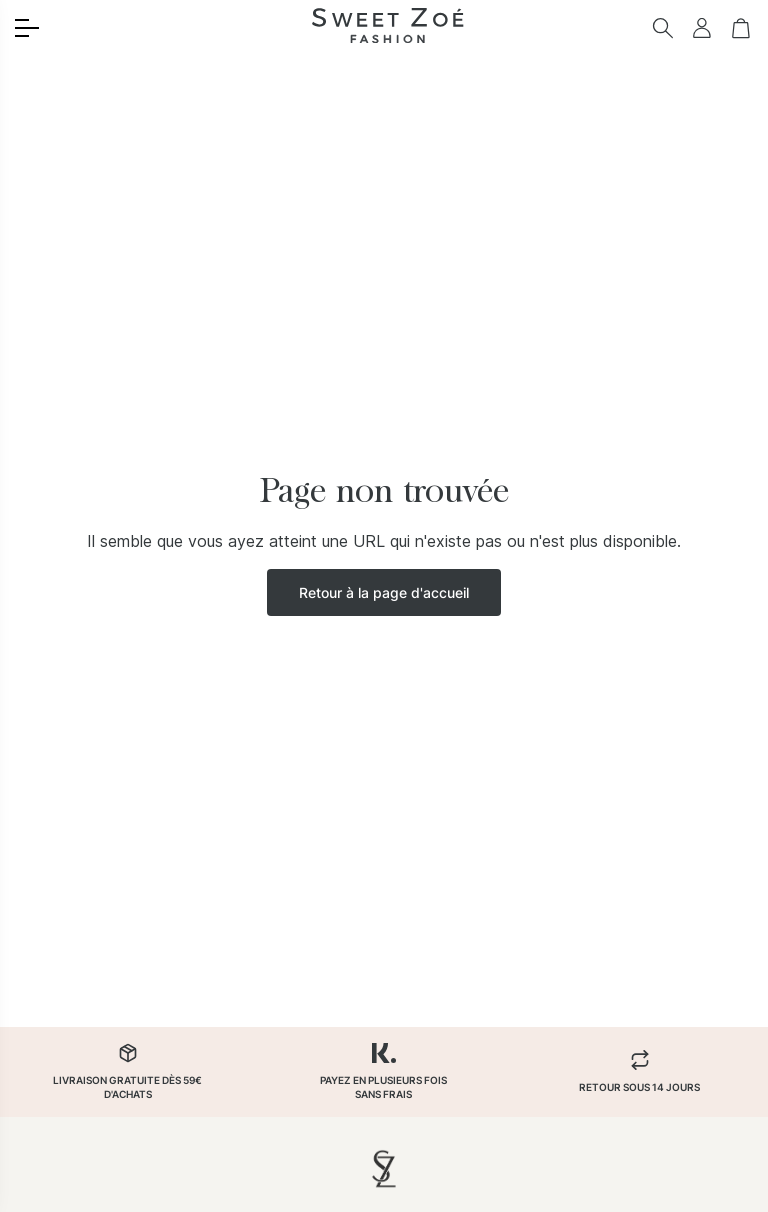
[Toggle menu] (27, 28)
